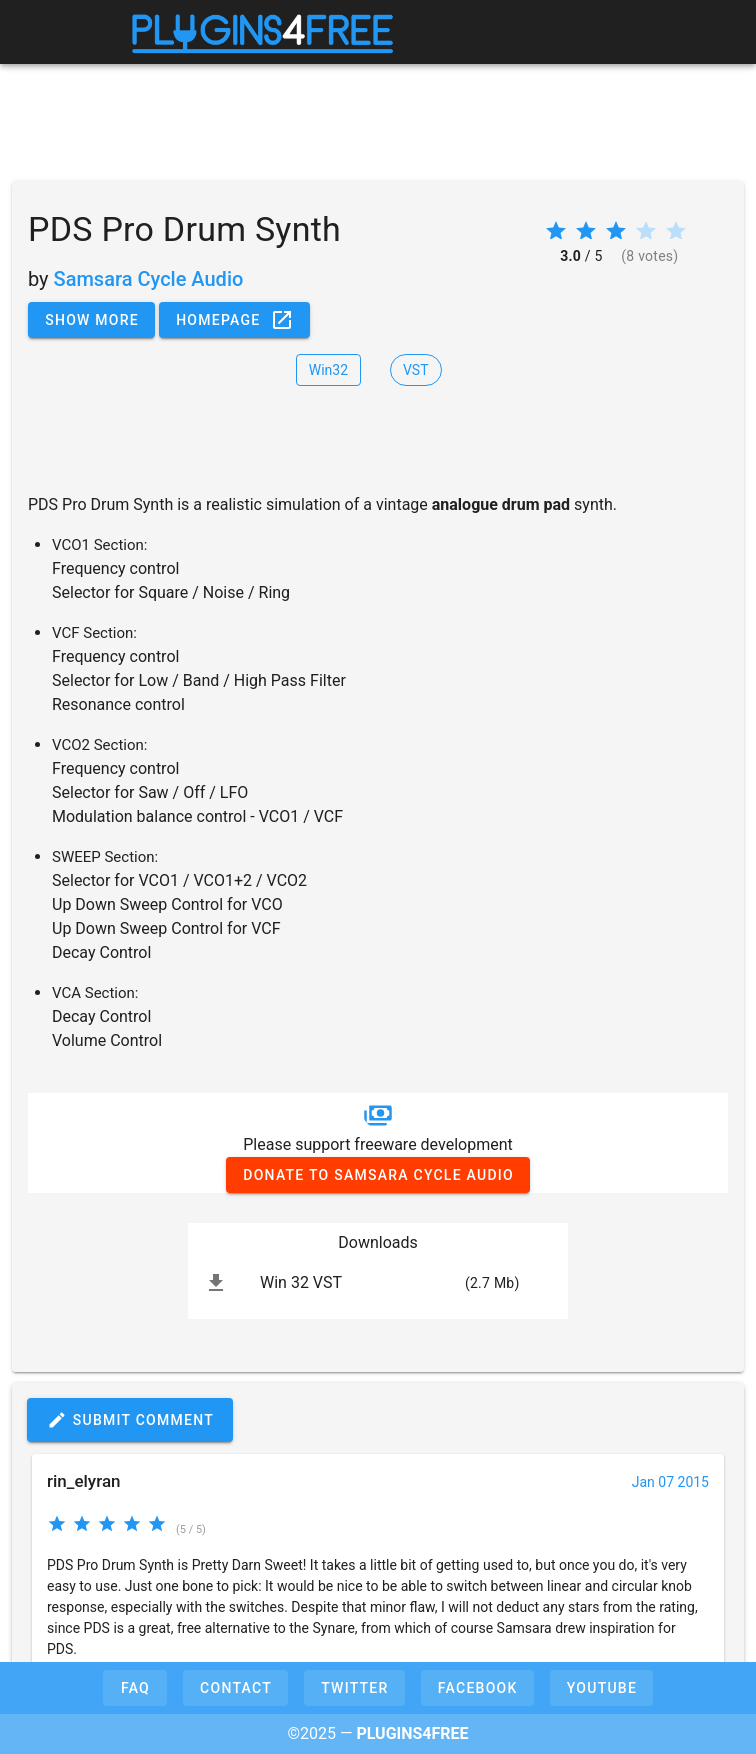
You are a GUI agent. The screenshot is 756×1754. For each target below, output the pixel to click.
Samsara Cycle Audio (149, 279)
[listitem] (378, 1283)
